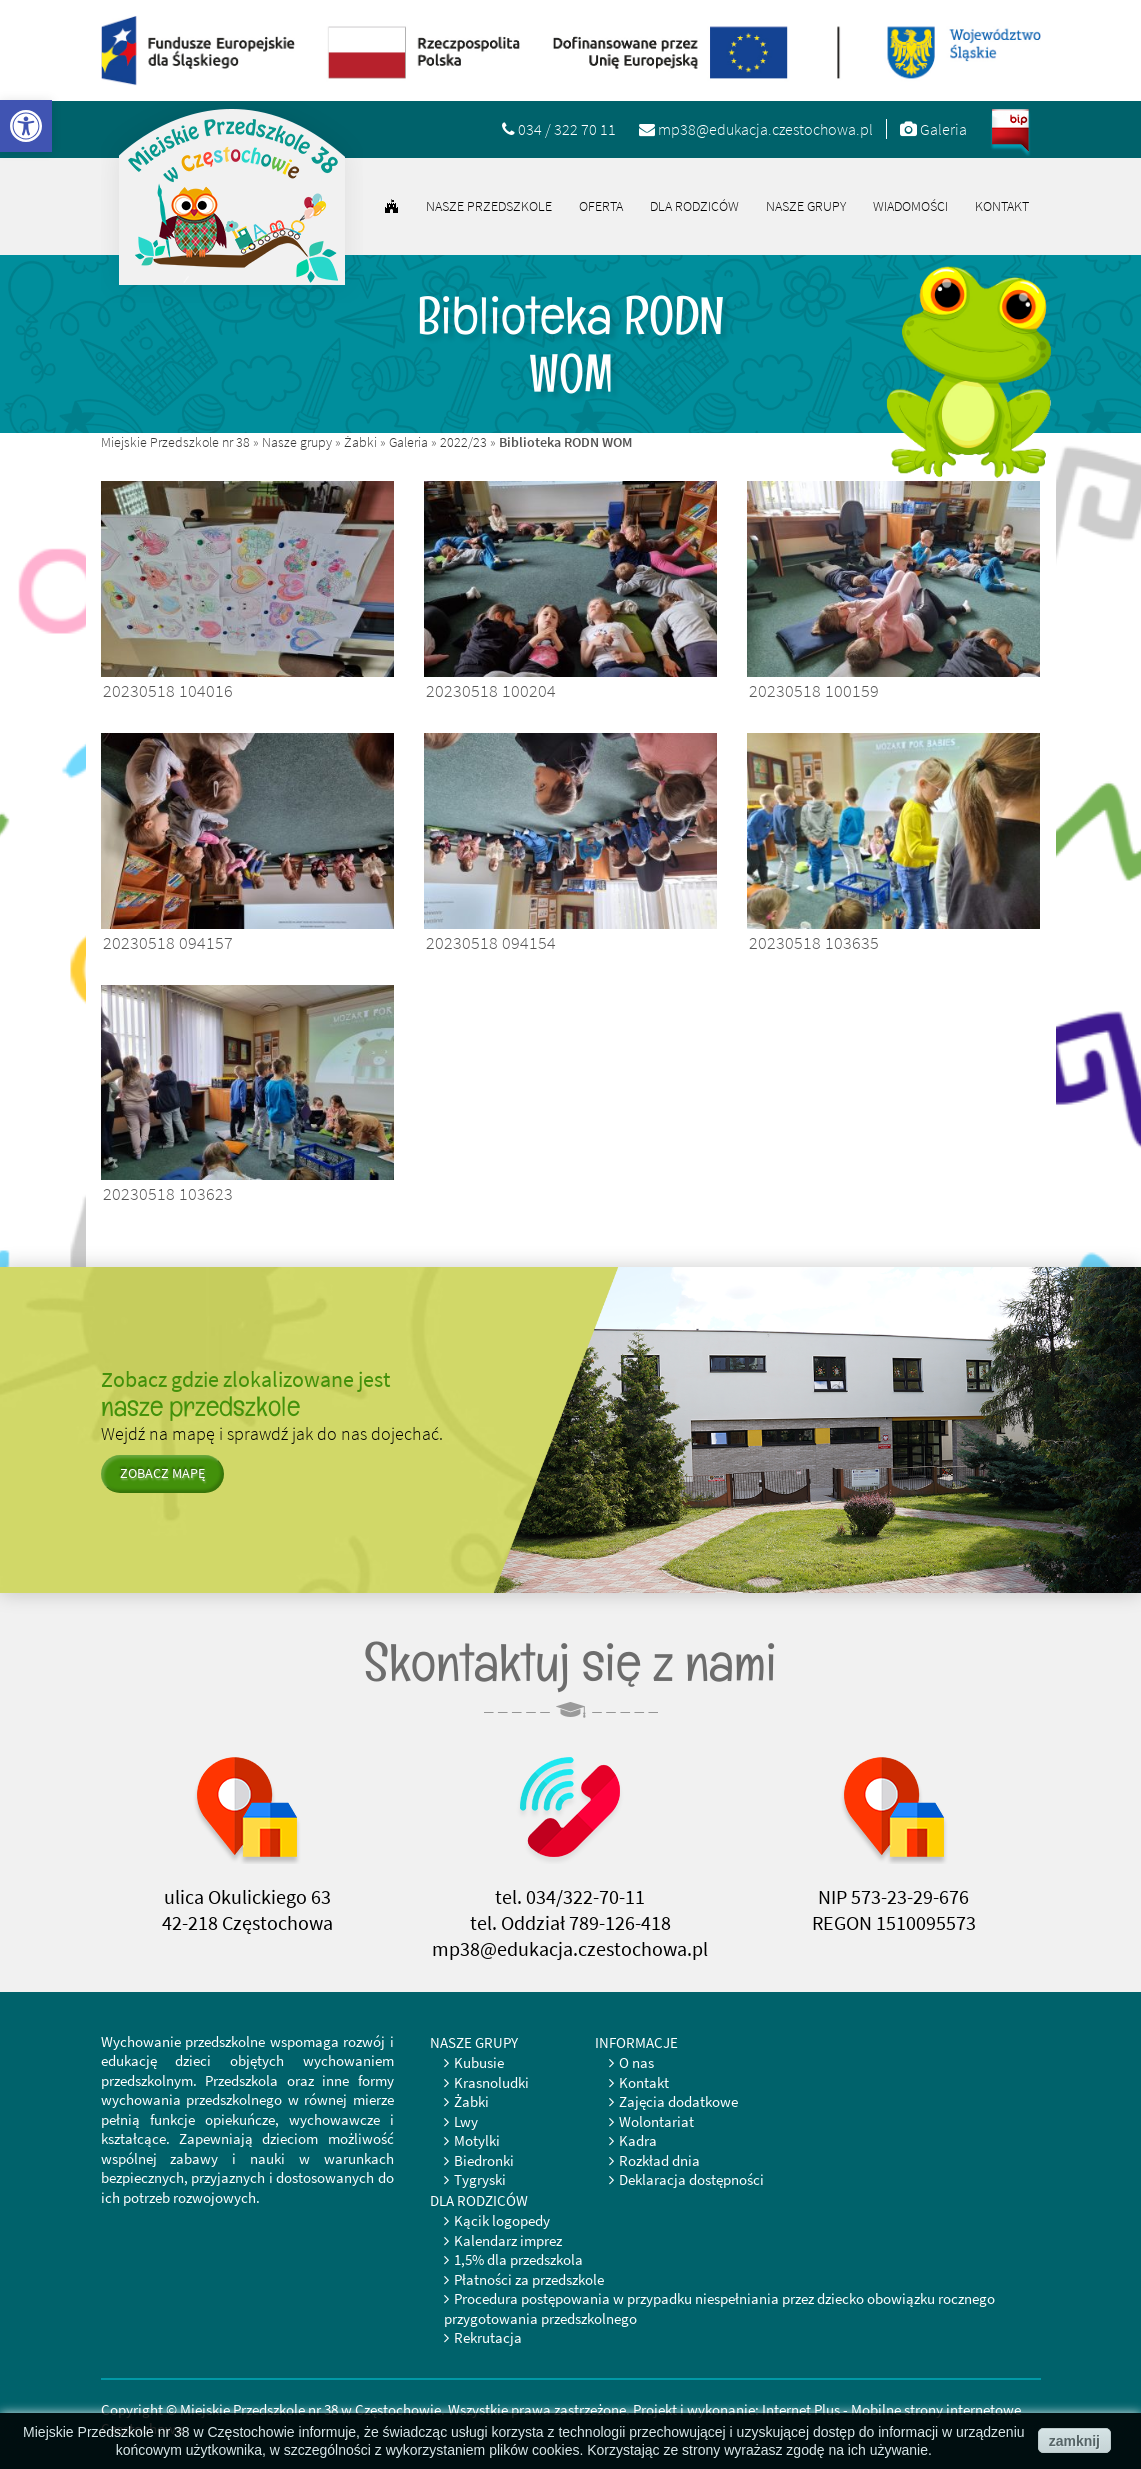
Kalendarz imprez (508, 2240)
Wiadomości (910, 206)
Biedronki (484, 2160)
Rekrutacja (488, 2337)
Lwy (466, 2121)
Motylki (477, 2140)
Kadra (638, 2140)
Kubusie (479, 2062)
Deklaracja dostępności (691, 2179)
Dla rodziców (694, 206)
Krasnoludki (491, 2082)
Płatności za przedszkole (529, 2279)
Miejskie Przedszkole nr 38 (175, 442)
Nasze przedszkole (489, 206)
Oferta (601, 206)
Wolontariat (656, 2121)
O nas (636, 2062)
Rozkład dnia (659, 2160)
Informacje (636, 2042)
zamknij (1074, 2441)
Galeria (408, 442)
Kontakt (1002, 206)
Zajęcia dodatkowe (678, 2101)
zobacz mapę (162, 1473)
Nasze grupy (806, 206)
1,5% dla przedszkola (518, 2259)
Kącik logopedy (502, 2220)
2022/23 (463, 442)
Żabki (360, 442)
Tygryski (480, 2179)
